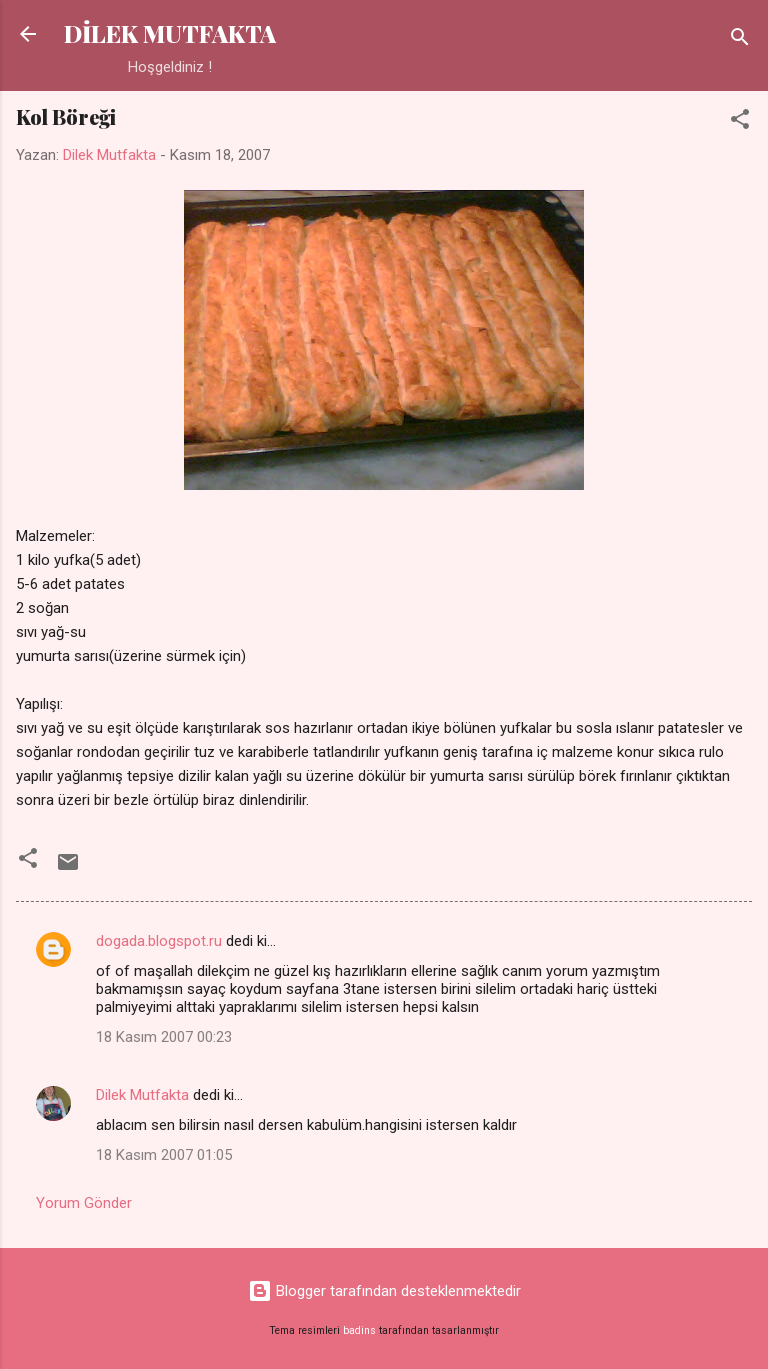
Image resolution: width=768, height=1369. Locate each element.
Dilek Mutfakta (142, 1095)
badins (359, 1330)
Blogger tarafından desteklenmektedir (384, 1291)
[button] (740, 122)
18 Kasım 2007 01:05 (164, 1155)
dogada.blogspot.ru (159, 941)
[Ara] (740, 40)
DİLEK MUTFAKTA (170, 33)
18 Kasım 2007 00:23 (164, 1037)
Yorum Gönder (84, 1203)
